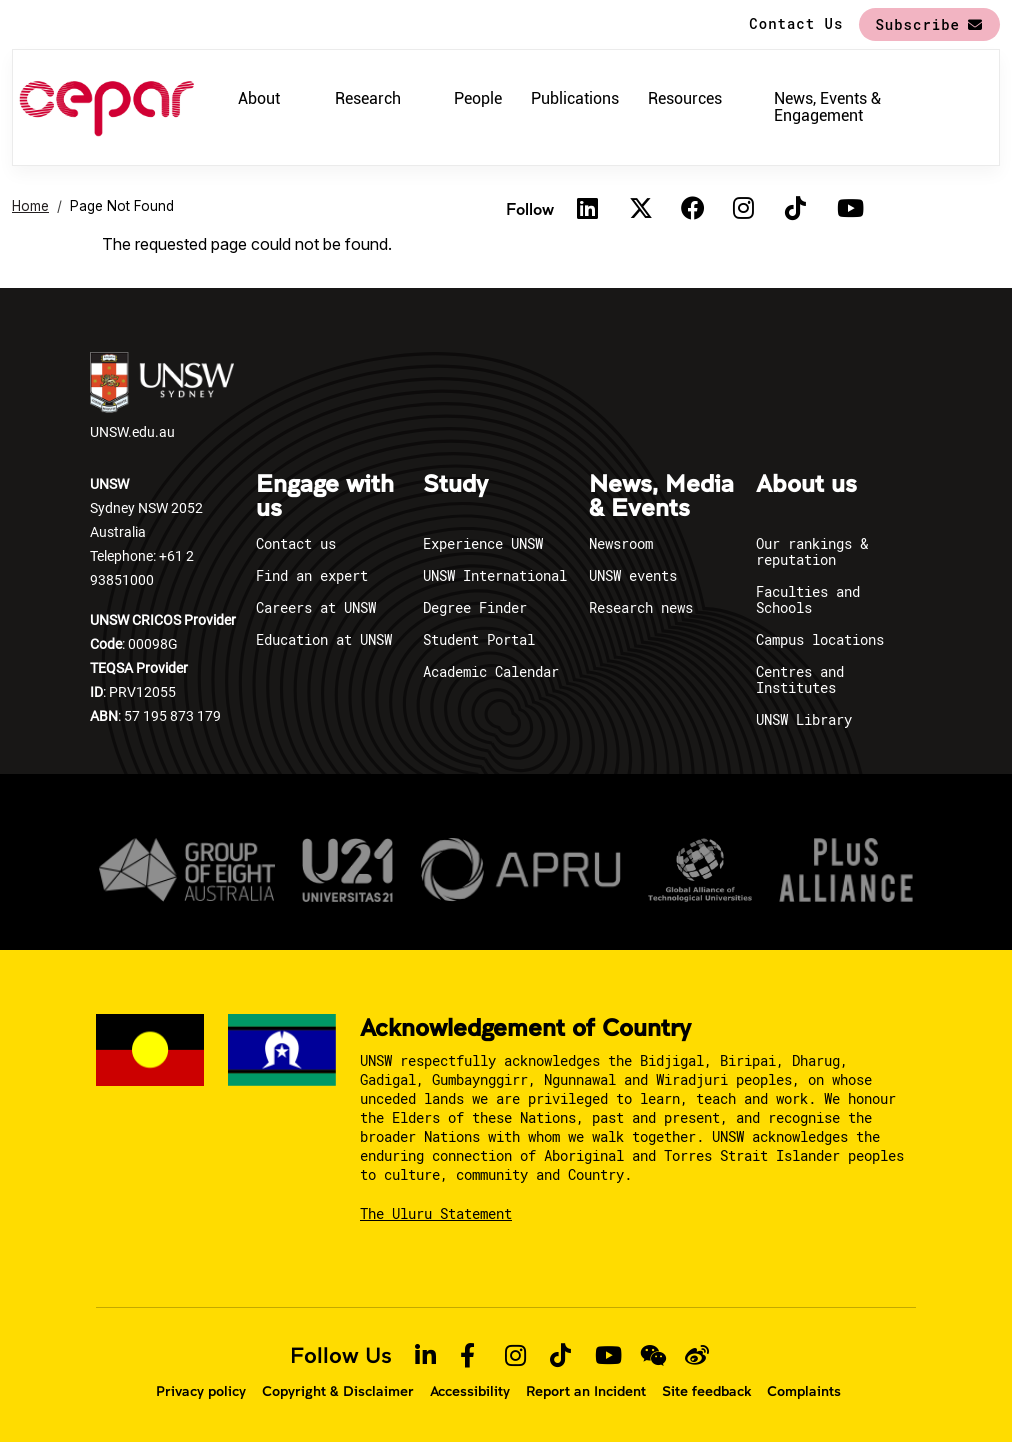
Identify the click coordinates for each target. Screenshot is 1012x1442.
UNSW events (633, 575)
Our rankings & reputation (812, 551)
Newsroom (621, 543)
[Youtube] (848, 209)
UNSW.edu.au (162, 396)
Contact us (296, 543)
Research (368, 98)
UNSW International (495, 575)
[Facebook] (692, 209)
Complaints (804, 1391)
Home (30, 206)
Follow (530, 208)
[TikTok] (796, 209)
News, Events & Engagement (827, 107)
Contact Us (796, 23)
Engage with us (325, 497)
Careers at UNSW (316, 607)
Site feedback (706, 1391)
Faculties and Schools (808, 599)
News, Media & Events (661, 497)
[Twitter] (640, 209)
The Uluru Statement (436, 1213)
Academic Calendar (491, 671)
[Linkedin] (588, 209)
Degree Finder (475, 607)
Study (455, 485)
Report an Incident (586, 1391)
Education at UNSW (324, 639)
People (478, 98)
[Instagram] (744, 209)
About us (806, 485)
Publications (575, 98)
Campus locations (820, 639)
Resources (685, 98)
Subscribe (917, 24)
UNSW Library (804, 719)
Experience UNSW (483, 543)
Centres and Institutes (800, 679)
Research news (641, 607)
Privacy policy (201, 1391)
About (259, 98)
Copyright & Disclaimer (338, 1391)
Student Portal (479, 639)
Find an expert (312, 575)
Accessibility (470, 1391)
